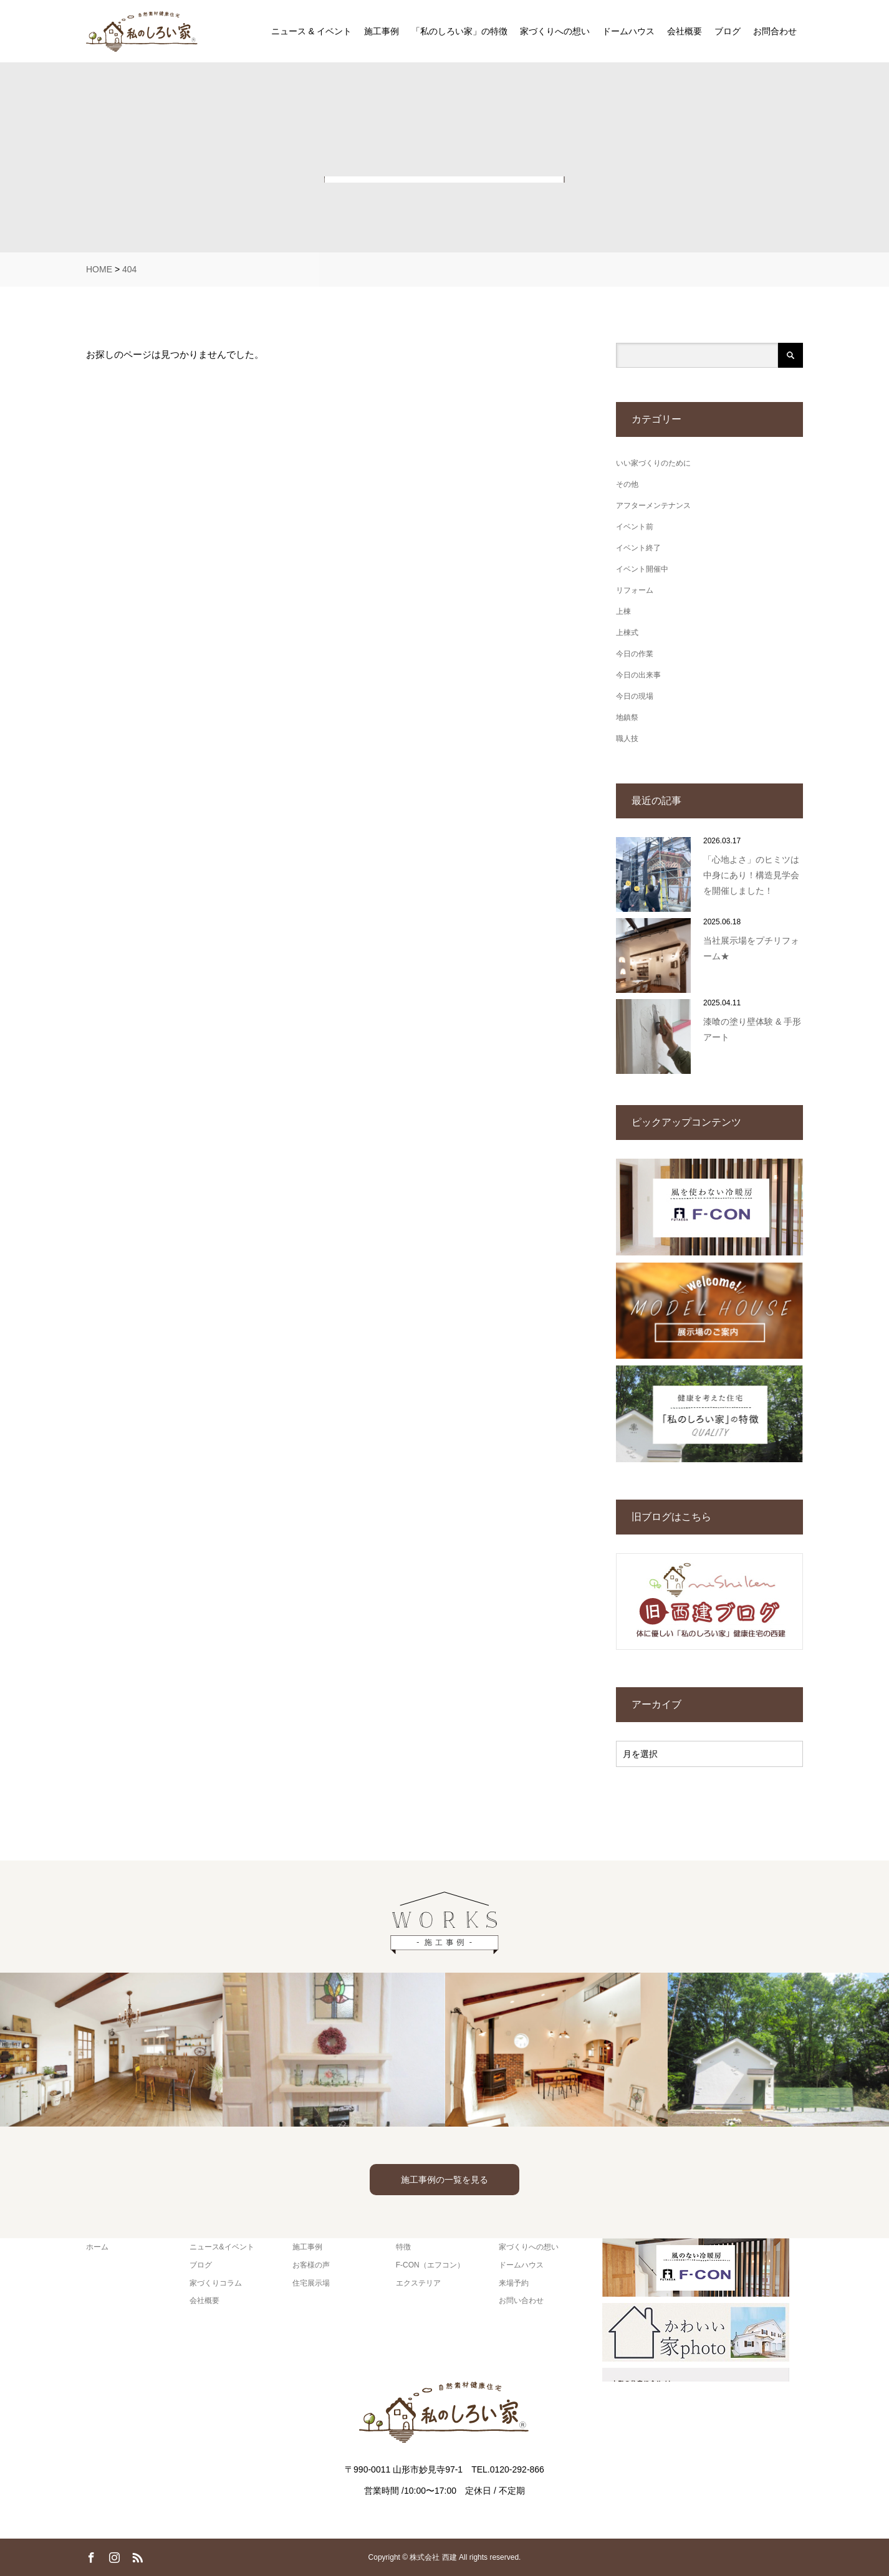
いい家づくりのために (653, 463)
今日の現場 (634, 696)
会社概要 (684, 31)
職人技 (627, 738)
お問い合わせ (521, 2300)
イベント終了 (638, 547)
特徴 (403, 2247)
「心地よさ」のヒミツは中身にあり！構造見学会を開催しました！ (751, 875)
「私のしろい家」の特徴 (459, 31)
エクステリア (418, 2283)
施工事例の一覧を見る (444, 2180)
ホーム (97, 2247)
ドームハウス (628, 31)
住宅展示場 (311, 2283)
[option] (111, 2050)
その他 (627, 484)
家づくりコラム (216, 2283)
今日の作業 (634, 653)
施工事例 (381, 31)
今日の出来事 (638, 675)
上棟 (623, 611)
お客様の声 (311, 2265)
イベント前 (634, 526)
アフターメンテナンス (653, 505)
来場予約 (514, 2283)
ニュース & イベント (311, 31)
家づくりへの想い (555, 31)
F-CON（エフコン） (430, 2265)
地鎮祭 (627, 717)
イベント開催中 (642, 569)
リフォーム (634, 590)
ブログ (727, 31)
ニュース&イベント (222, 2247)
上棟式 (627, 632)
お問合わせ (775, 31)
